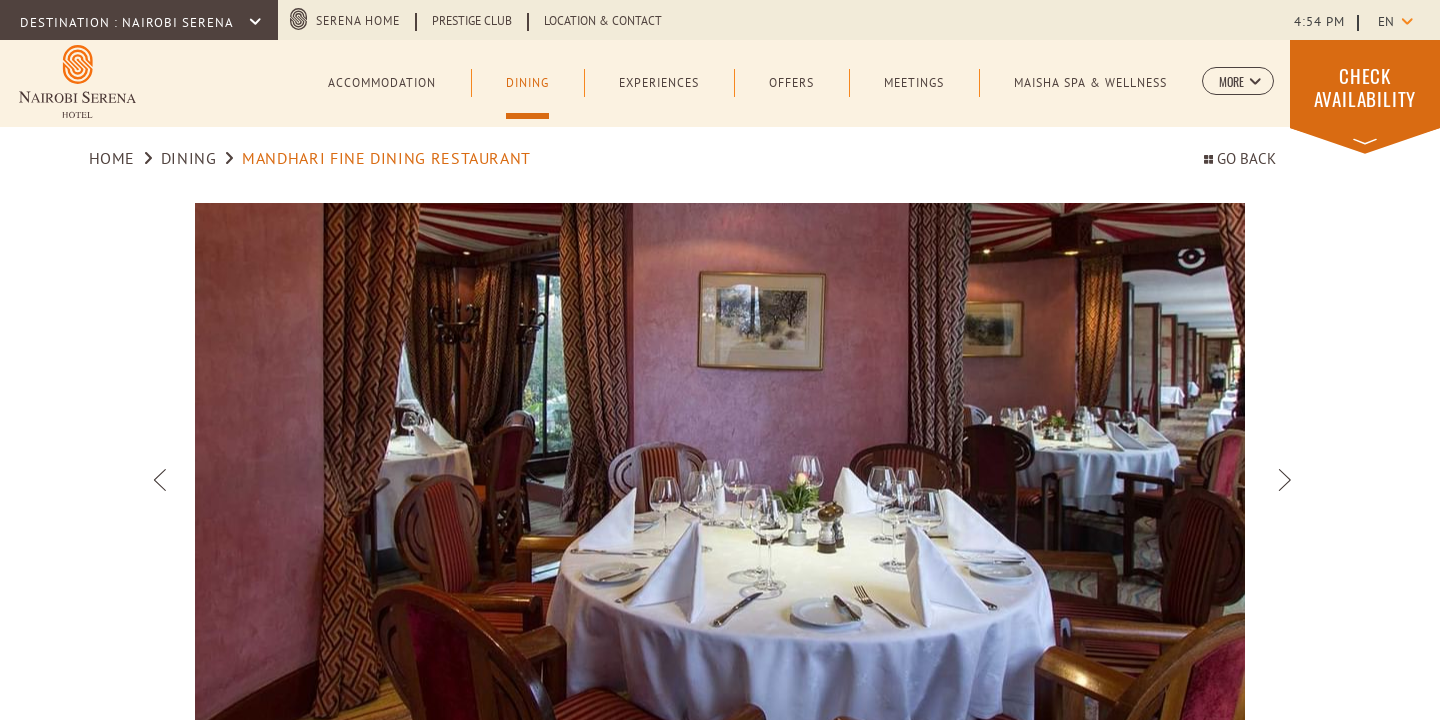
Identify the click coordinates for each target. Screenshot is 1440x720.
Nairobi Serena (179, 24)
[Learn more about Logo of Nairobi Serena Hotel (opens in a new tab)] (77, 81)
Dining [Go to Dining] (189, 160)
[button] (1238, 81)
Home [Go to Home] (112, 160)
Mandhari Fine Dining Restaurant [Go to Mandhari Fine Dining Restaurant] (386, 160)
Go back (1240, 160)
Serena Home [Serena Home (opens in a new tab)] (358, 22)
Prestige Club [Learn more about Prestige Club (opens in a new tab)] (472, 22)
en (1386, 23)
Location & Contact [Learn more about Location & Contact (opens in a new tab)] (603, 22)
